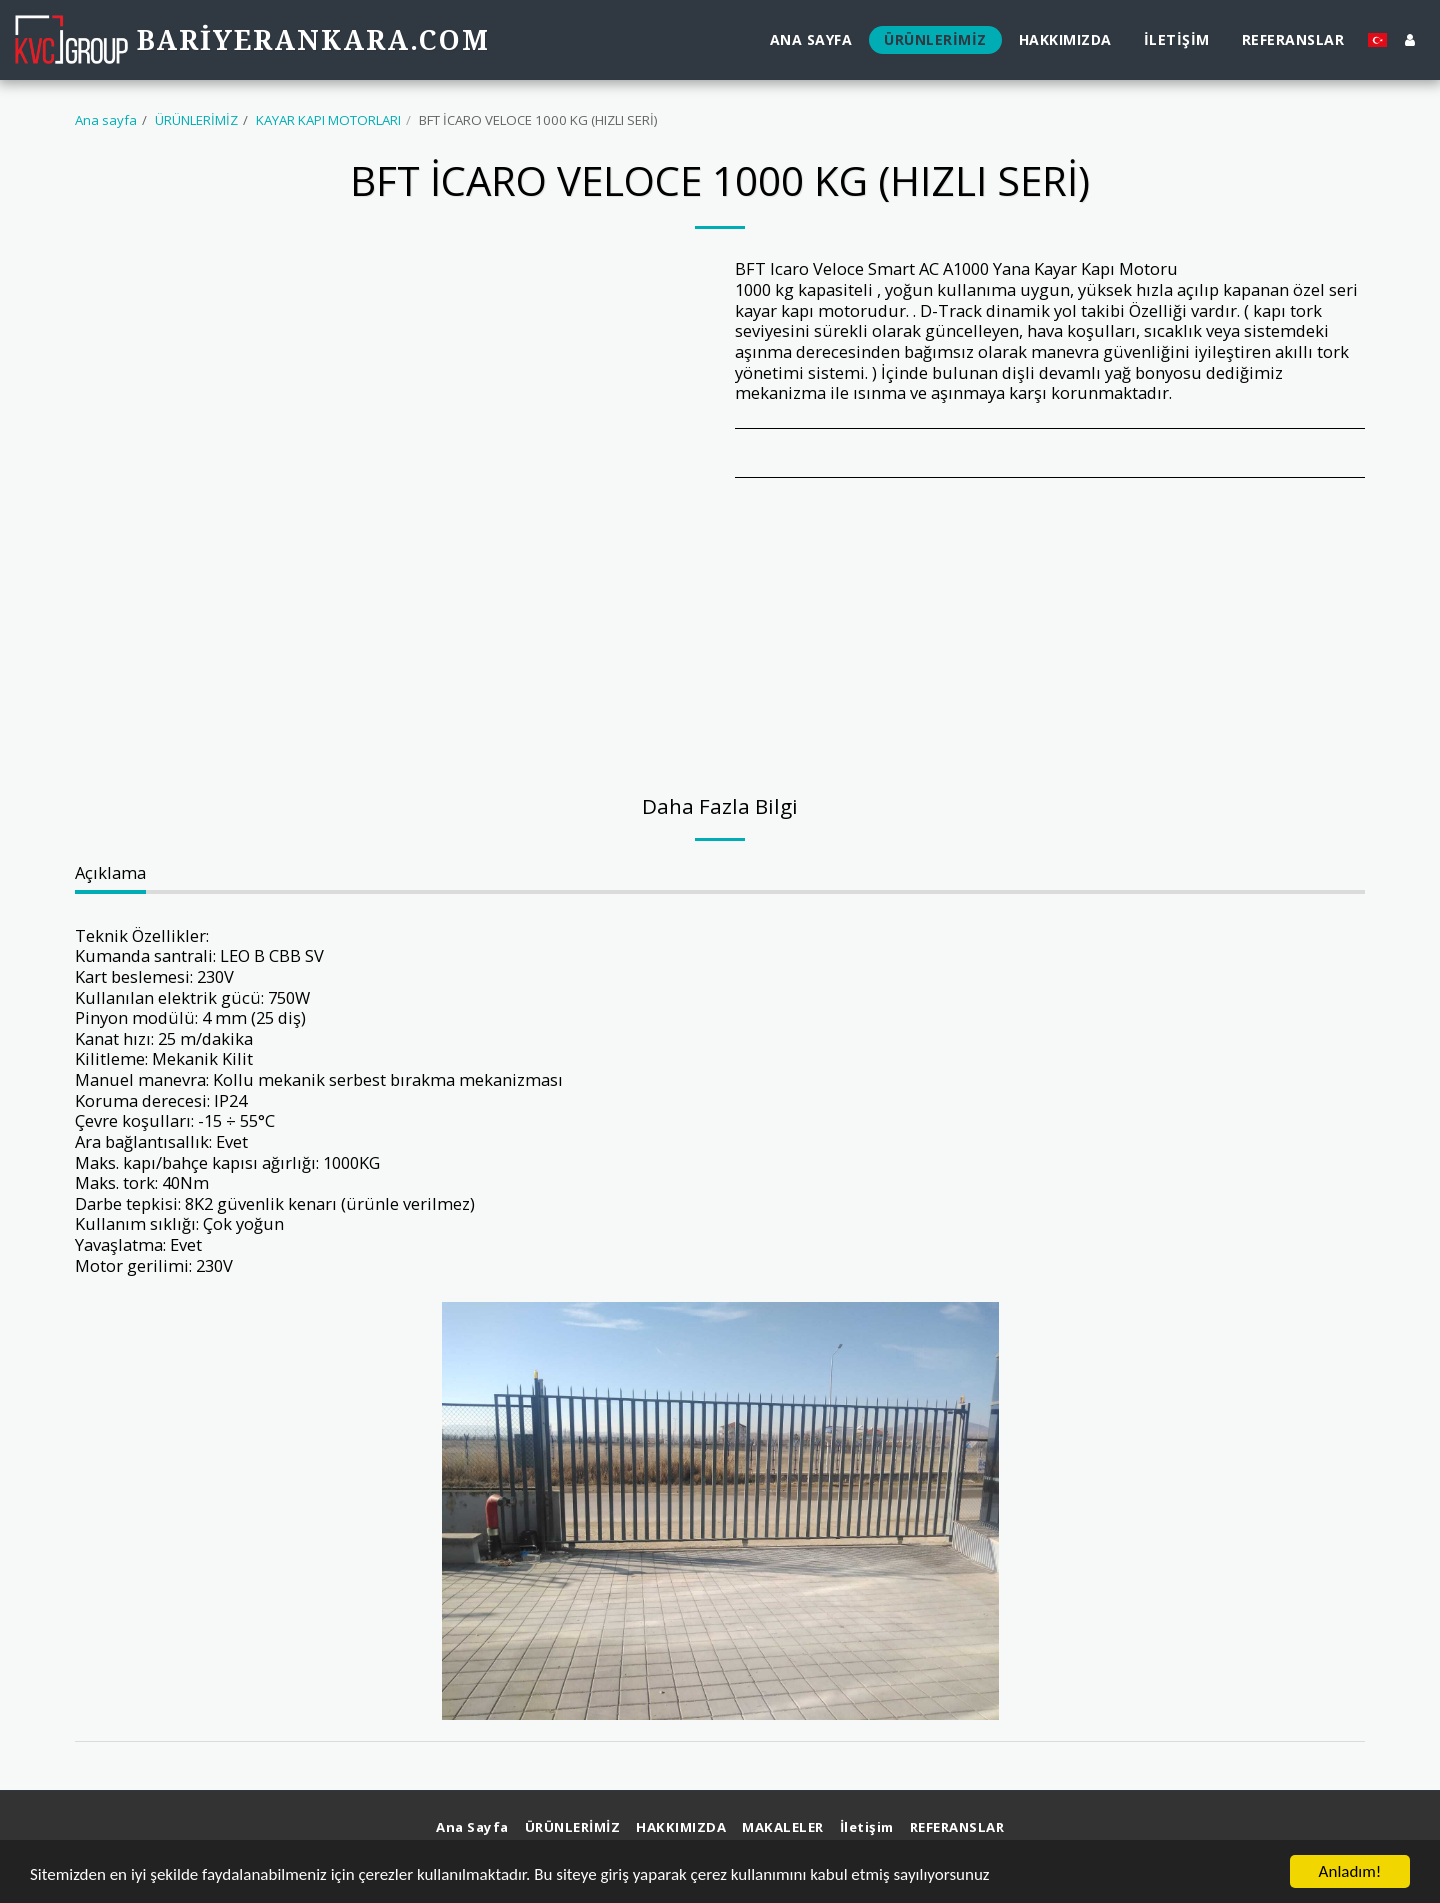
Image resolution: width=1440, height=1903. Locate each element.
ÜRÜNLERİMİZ (196, 120)
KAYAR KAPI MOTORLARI (328, 120)
